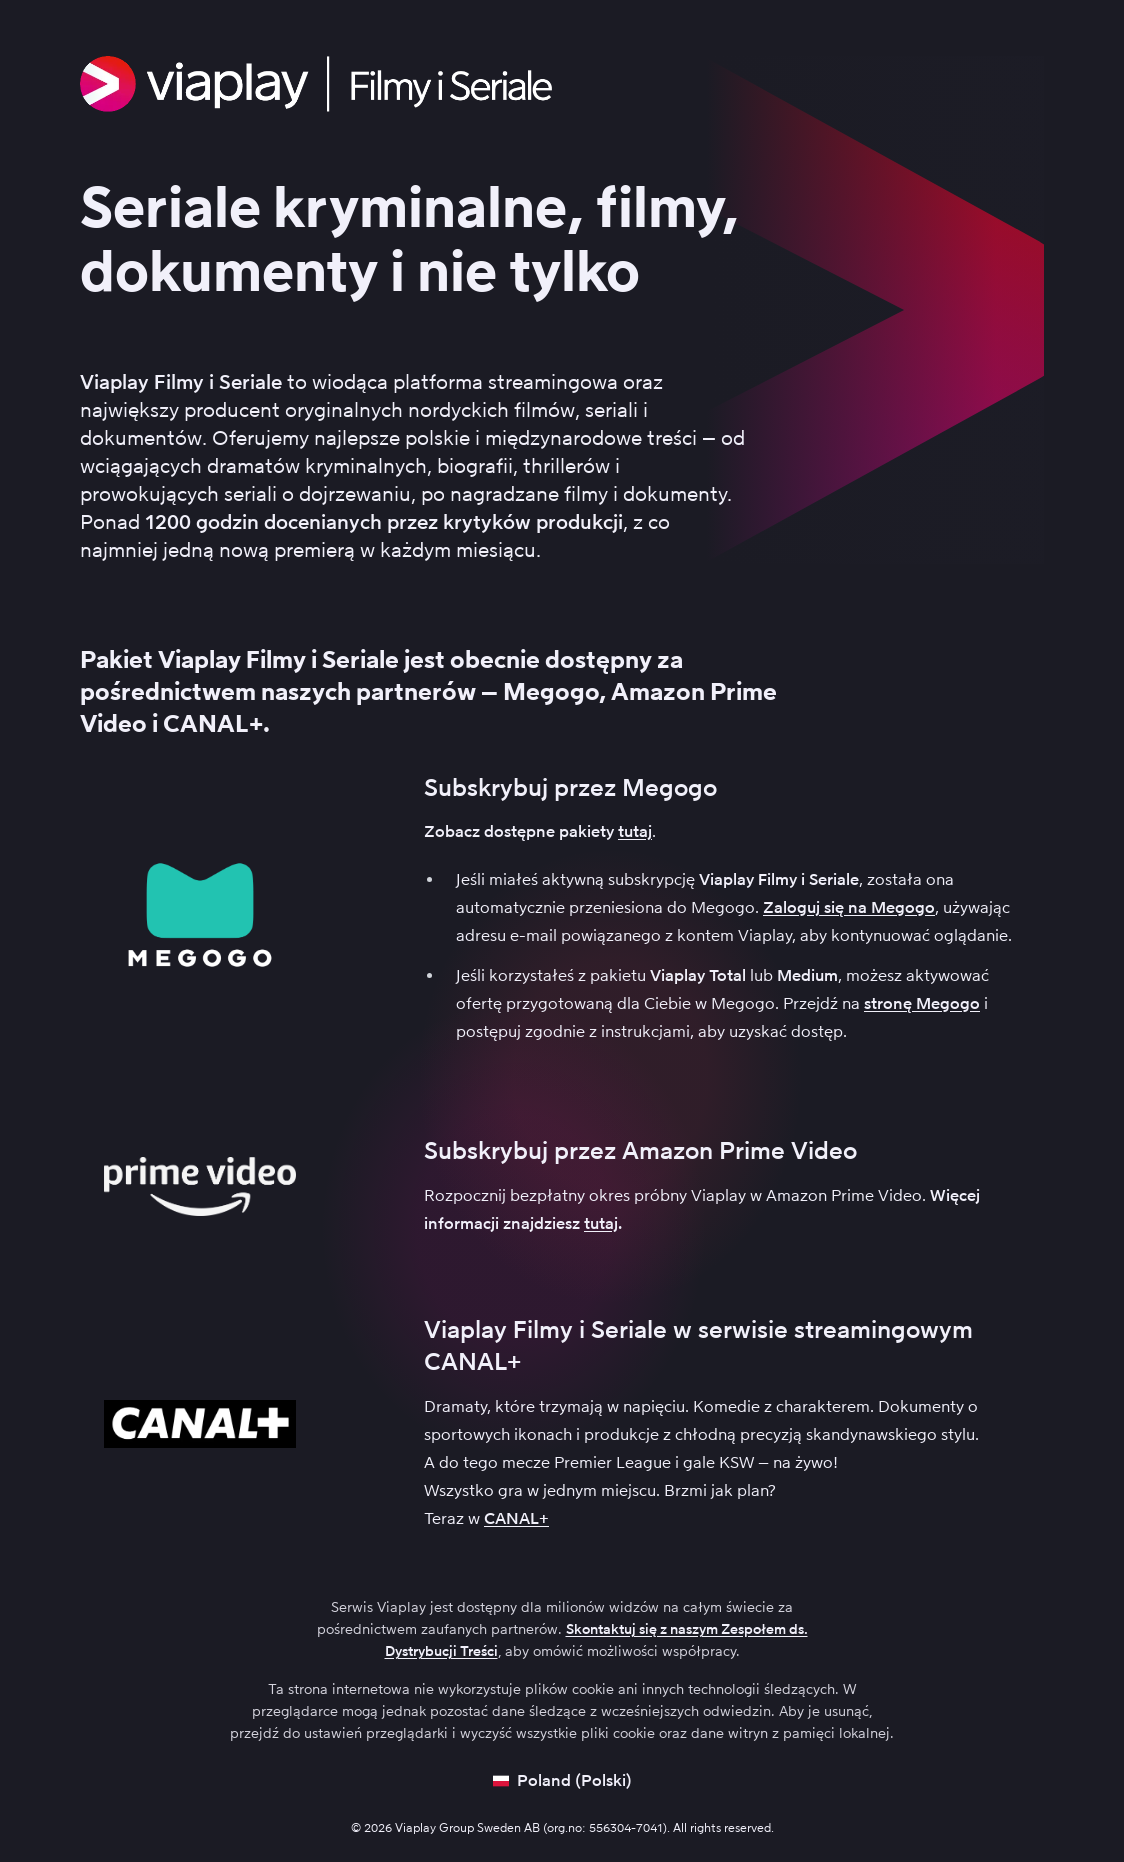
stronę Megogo (922, 1003)
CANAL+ (516, 1518)
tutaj (635, 831)
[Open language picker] (562, 1781)
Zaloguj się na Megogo (849, 907)
